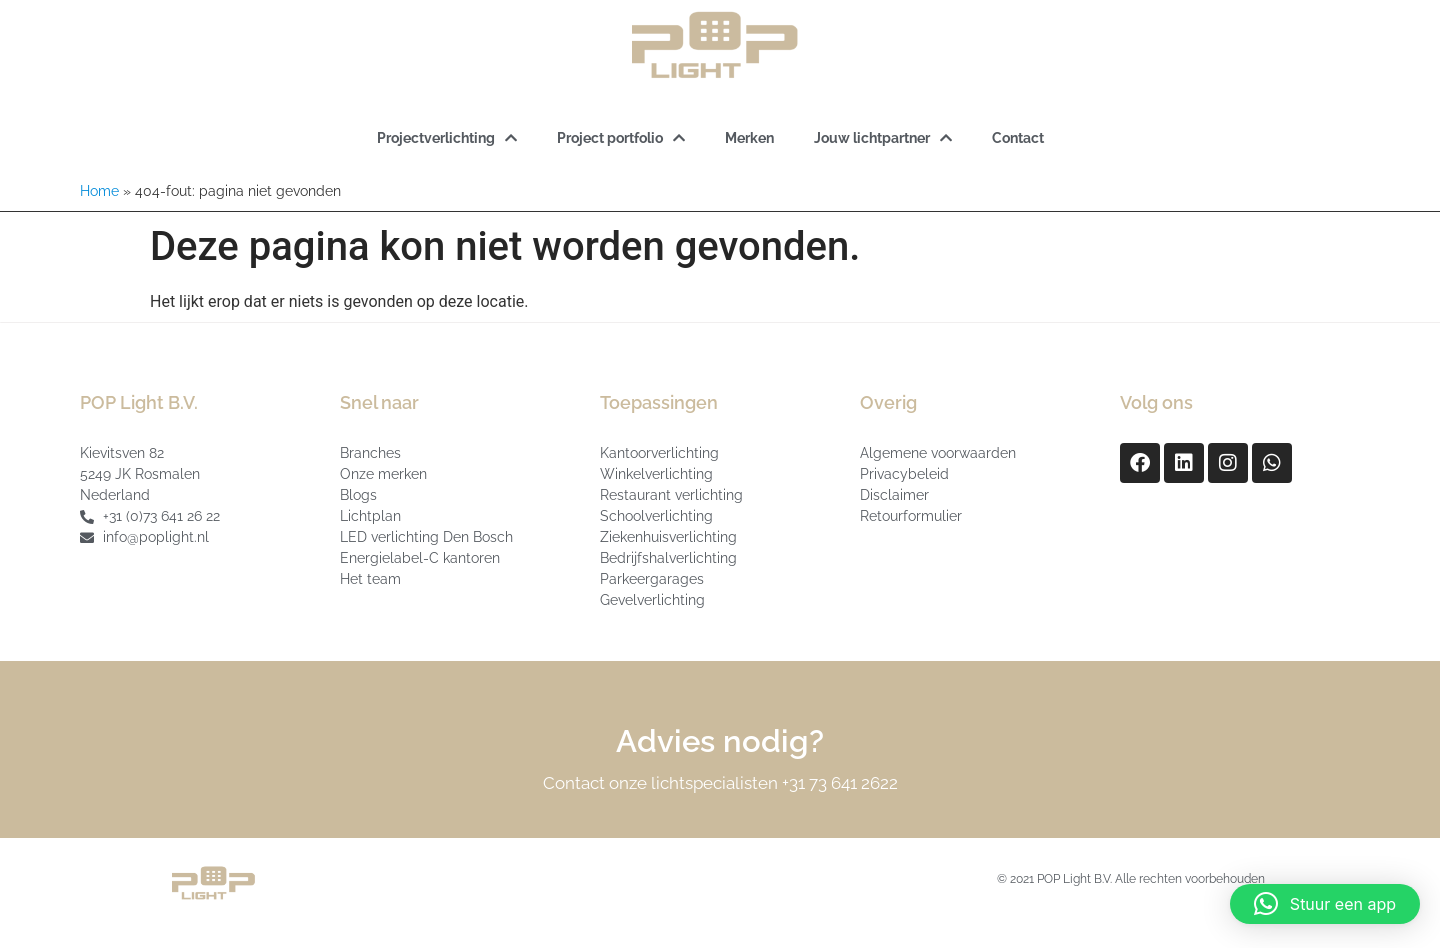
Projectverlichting (447, 138)
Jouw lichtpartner (883, 138)
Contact (1018, 138)
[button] (1325, 904)
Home (99, 191)
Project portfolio (621, 138)
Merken (749, 138)
